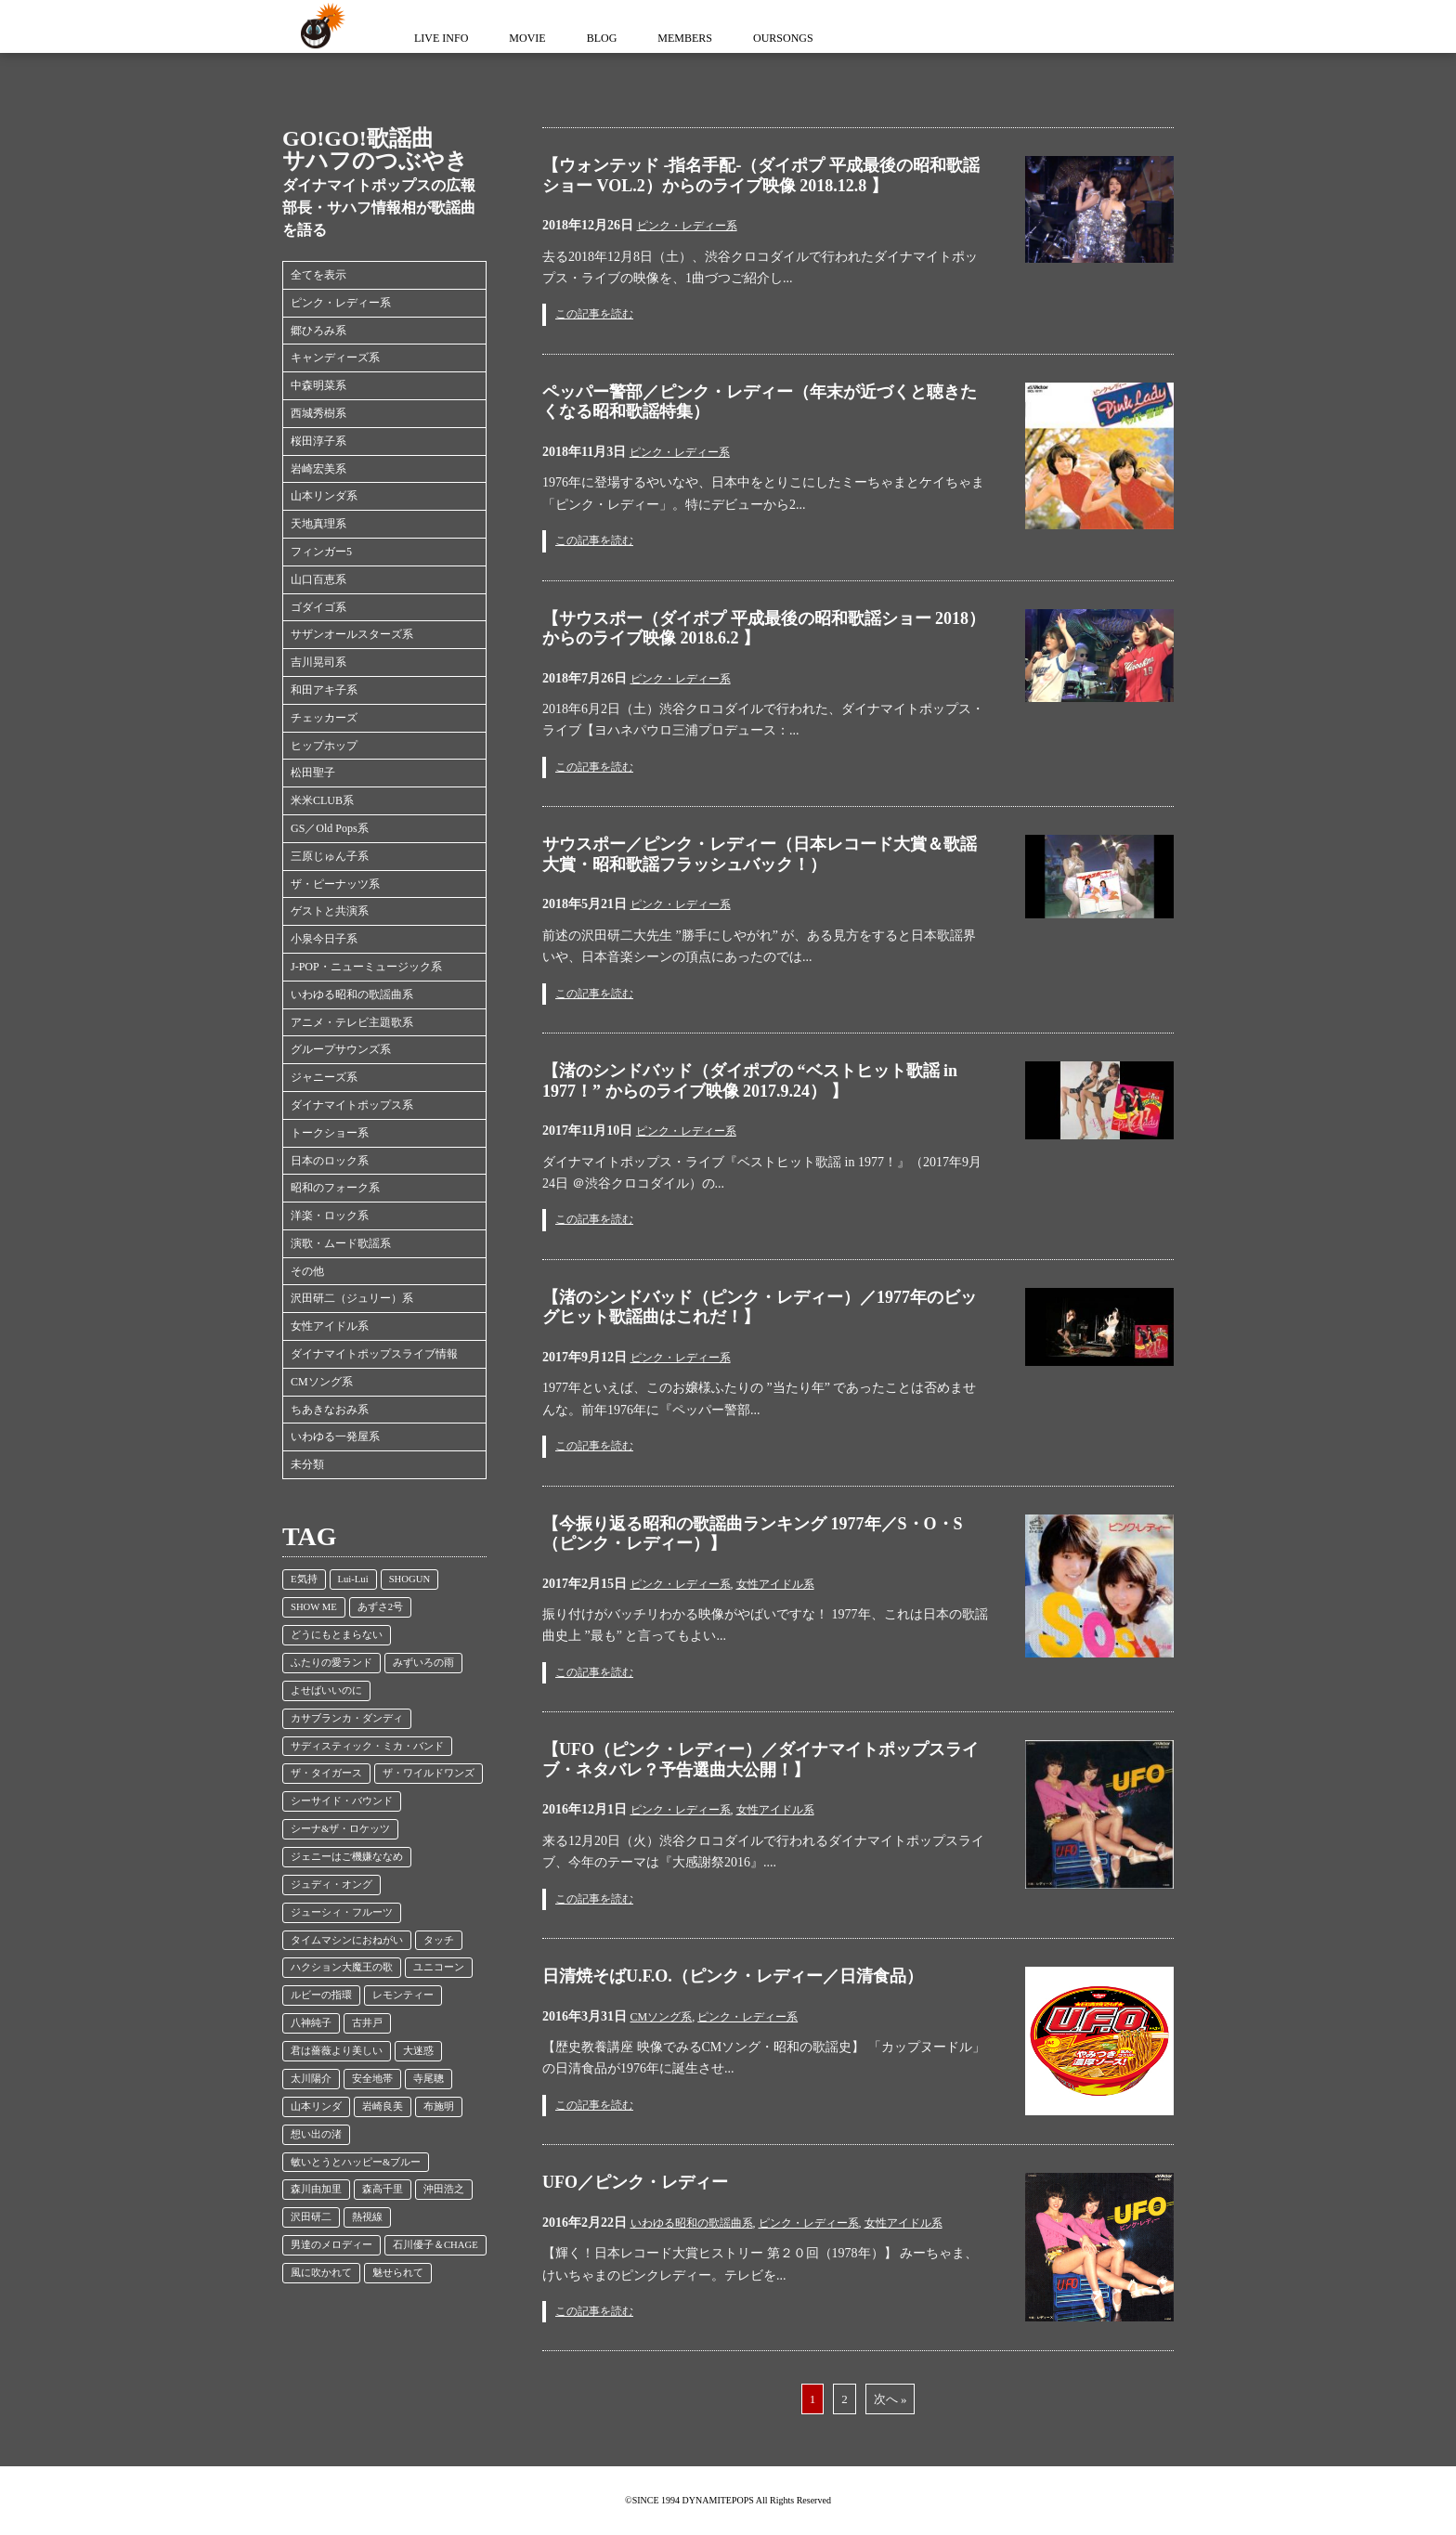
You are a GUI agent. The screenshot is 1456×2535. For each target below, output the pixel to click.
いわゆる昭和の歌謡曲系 (352, 994)
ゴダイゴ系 (318, 607)
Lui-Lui (353, 1579)
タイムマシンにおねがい (347, 1940)
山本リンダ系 (324, 495)
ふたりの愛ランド (331, 1663)
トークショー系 (330, 1132)
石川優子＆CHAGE (435, 2245)
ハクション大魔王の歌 (342, 1967)
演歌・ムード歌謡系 (341, 1243)
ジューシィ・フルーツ (342, 1912)
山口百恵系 (318, 579)
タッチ (438, 1940)
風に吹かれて (321, 2273)
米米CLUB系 (322, 800)
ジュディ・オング (331, 1884)
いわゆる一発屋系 (335, 1436)
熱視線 (367, 2217)
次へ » (890, 2399)
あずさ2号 (380, 1607)
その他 (307, 1271)
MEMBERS (684, 39)
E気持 (304, 1579)
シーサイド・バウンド (342, 1801)
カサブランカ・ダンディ (347, 1718)
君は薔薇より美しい (337, 2051)
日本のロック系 (330, 1160)
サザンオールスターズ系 (352, 634)
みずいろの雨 (423, 1663)
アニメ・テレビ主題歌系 (352, 1022)
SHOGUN (409, 1579)
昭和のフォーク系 (335, 1187)
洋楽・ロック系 (330, 1215)
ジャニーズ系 (324, 1077)
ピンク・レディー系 (341, 302)
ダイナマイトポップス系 (352, 1105)
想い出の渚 (316, 2134)
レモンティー (403, 1995)
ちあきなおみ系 (330, 1409)
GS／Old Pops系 (330, 828)
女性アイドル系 (330, 1326)
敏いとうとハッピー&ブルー (356, 2162)
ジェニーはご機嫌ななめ (347, 1857)
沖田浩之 (443, 2189)
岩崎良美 (382, 2106)
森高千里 (382, 2189)
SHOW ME (314, 1607)
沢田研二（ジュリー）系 (352, 1298)
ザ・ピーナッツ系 (335, 884)
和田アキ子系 (324, 689)
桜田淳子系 (318, 441)
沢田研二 (311, 2217)
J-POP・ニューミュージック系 (366, 966)
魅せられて (397, 2273)
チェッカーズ (324, 717)
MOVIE (527, 39)
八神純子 (311, 2023)
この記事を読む (594, 313)
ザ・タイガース (326, 1773)
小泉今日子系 (324, 938)
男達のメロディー (331, 2245)
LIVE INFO (441, 39)
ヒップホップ (324, 745)
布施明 (438, 2106)
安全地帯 (372, 2079)
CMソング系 (322, 1381)
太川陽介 (311, 2079)
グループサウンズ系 (341, 1049)
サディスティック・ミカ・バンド (367, 1746)
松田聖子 (313, 772)
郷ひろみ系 (318, 330)
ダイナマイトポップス (319, 26)
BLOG (602, 39)
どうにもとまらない (337, 1635)
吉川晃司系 (318, 662)
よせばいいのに (326, 1690)
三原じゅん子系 (330, 856)
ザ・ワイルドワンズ (428, 1773)
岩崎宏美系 (318, 468)
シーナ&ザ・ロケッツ (340, 1829)
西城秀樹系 (318, 413)
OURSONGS (783, 39)
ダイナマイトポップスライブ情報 (374, 1353)
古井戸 (367, 2023)
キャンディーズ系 (335, 357)
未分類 (307, 1464)
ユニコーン (438, 1967)
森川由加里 (316, 2189)
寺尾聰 (428, 2079)
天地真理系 (318, 523)
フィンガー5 (321, 551)
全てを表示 (318, 274)
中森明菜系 (318, 385)
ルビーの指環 (321, 1995)
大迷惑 (418, 2051)
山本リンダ (316, 2106)
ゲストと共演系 (330, 910)
